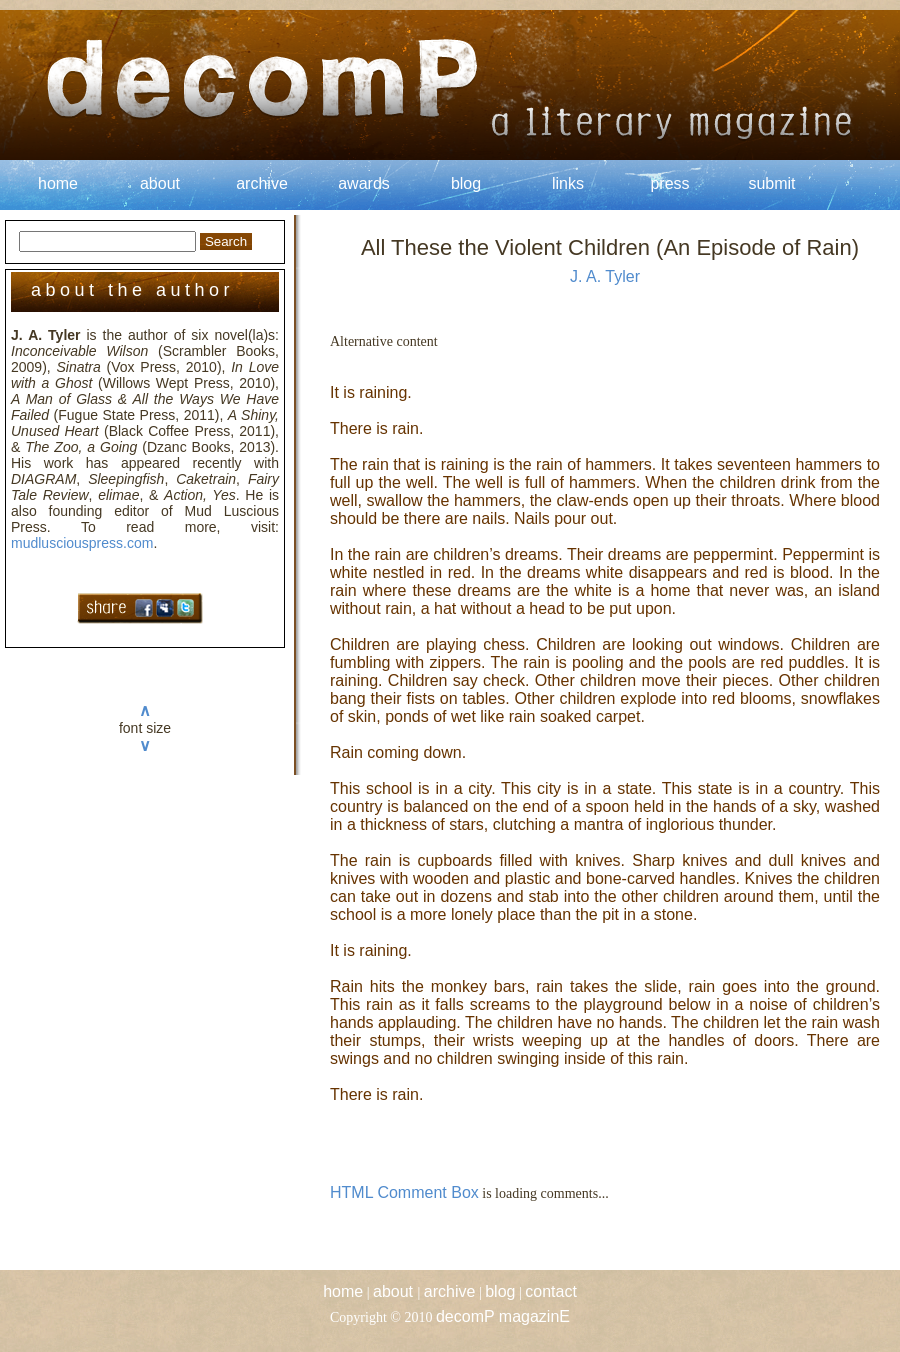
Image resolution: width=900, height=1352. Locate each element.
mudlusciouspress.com (82, 543)
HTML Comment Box (404, 1192)
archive (262, 183)
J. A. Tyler (605, 276)
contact (551, 1291)
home (58, 183)
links (568, 183)
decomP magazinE (503, 1316)
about (160, 183)
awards (364, 183)
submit (771, 183)
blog (466, 183)
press (669, 183)
